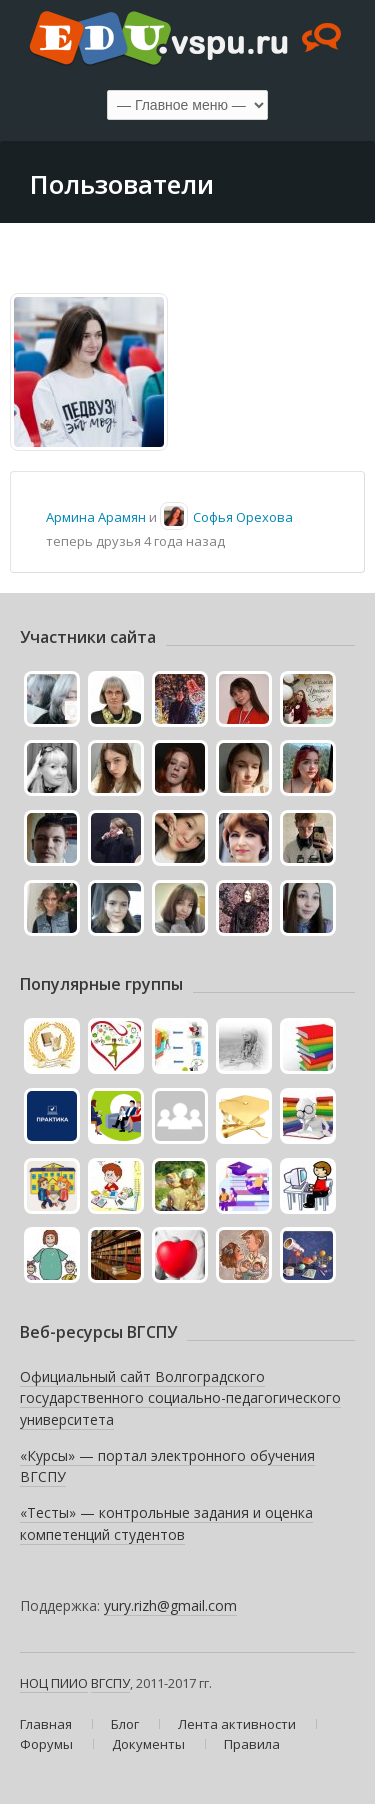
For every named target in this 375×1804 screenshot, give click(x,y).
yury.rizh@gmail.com (170, 1605)
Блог (125, 1724)
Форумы (46, 1744)
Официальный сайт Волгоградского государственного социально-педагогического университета (180, 1398)
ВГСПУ (110, 1683)
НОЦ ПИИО (54, 1683)
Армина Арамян (96, 517)
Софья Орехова (243, 517)
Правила (252, 1744)
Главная (46, 1724)
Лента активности (237, 1724)
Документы (148, 1744)
